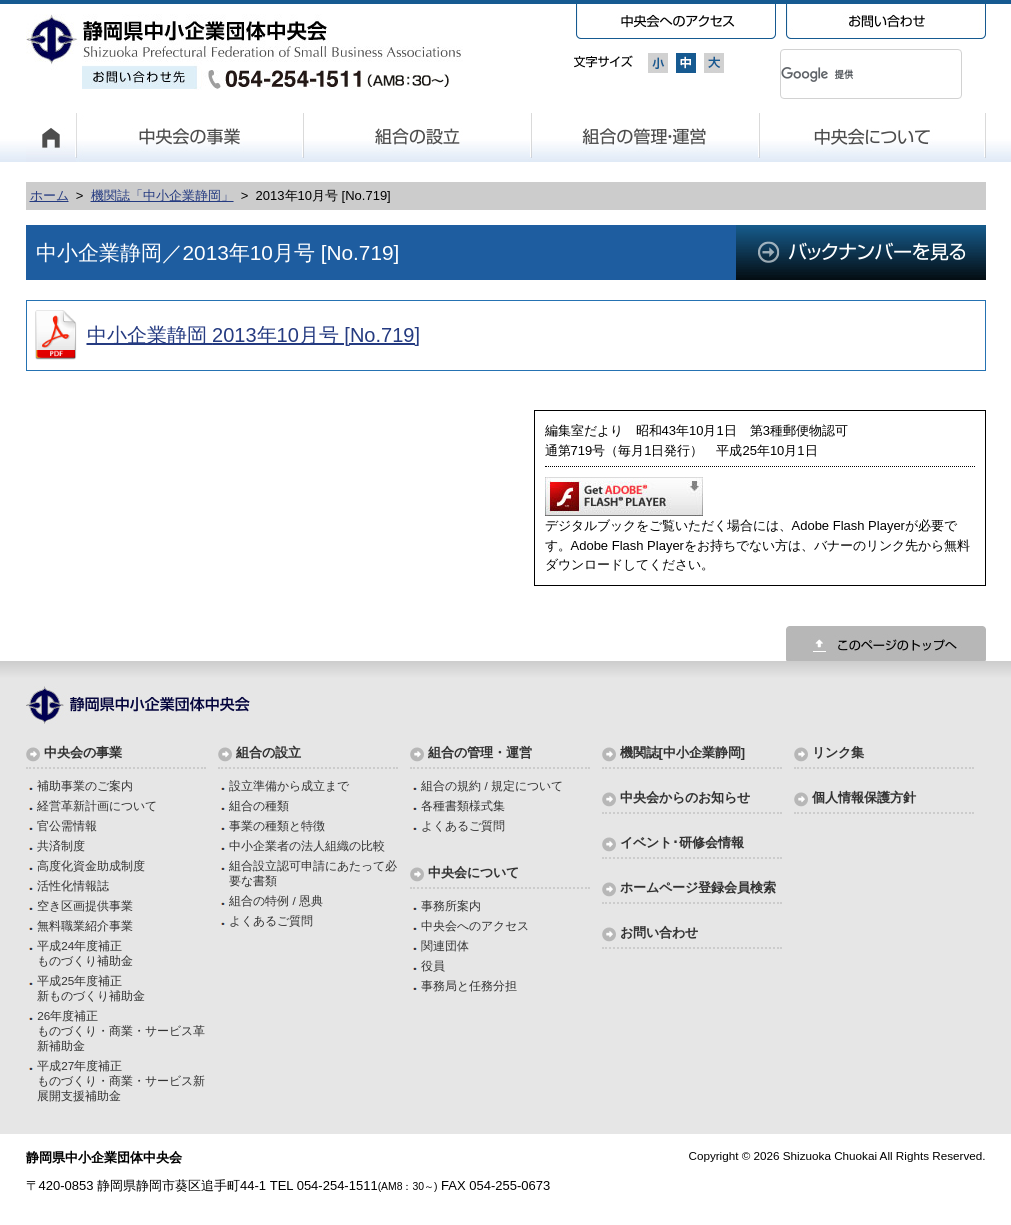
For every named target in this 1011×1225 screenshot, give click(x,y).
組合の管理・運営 (646, 137)
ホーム (49, 195)
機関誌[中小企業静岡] (683, 752)
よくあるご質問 (271, 920)
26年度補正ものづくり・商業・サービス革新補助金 (121, 1030)
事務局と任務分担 (469, 985)
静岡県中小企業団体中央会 (244, 52)
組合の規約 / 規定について (492, 785)
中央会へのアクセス (475, 925)
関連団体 (445, 945)
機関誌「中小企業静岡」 (162, 195)
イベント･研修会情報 (682, 842)
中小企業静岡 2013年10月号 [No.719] (253, 335)
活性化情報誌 (73, 885)
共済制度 (61, 845)
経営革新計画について (97, 805)
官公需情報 (67, 825)
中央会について (873, 137)
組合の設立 (418, 137)
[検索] (847, 74)
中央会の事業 (190, 137)
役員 (433, 965)
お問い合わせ (659, 932)
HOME (51, 137)
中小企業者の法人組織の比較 (307, 845)
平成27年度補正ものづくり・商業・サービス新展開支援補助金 (121, 1080)
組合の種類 (259, 805)
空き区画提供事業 (85, 905)
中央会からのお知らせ (685, 797)
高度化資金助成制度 (91, 865)
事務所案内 (451, 905)
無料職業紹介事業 (85, 925)
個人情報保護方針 (864, 797)
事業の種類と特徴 (277, 825)
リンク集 (838, 752)
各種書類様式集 (463, 805)
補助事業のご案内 (85, 785)
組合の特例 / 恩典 (276, 900)
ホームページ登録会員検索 (698, 887)
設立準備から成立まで (289, 785)
